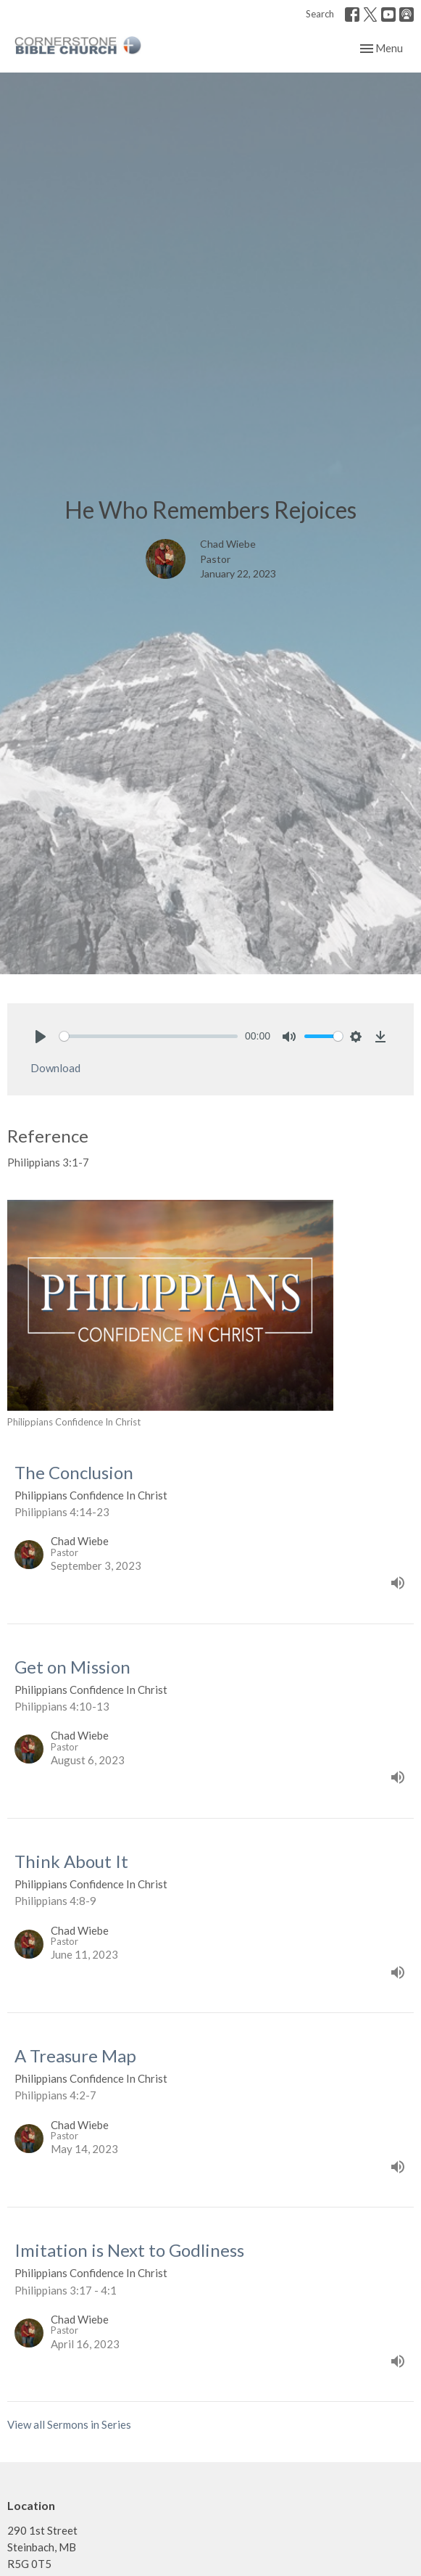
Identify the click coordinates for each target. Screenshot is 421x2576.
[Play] (40, 1036)
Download (55, 1067)
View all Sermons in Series (69, 2424)
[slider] (148, 1036)
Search (320, 14)
